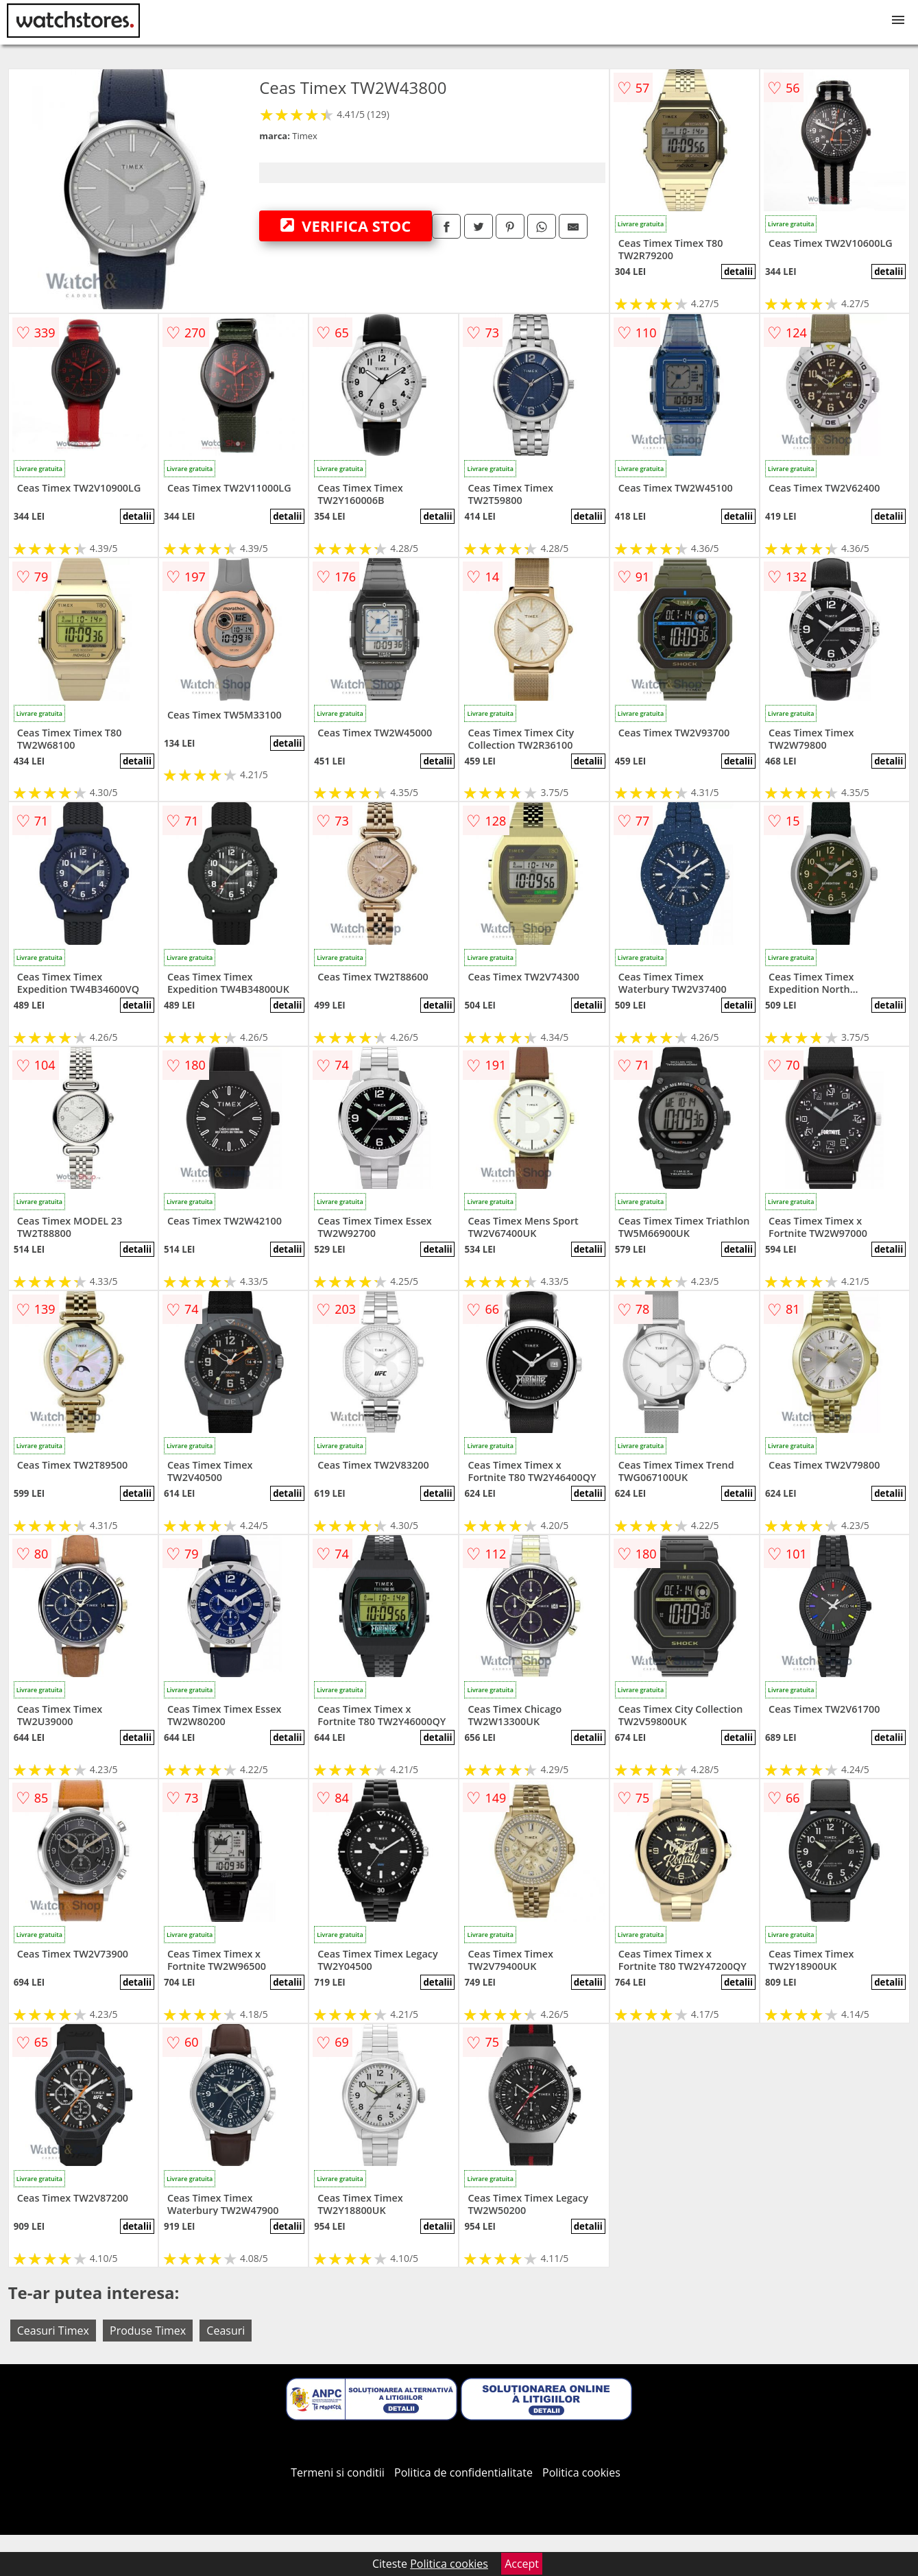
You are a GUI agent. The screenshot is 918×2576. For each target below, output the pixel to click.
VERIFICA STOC (345, 225)
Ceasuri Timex (53, 2330)
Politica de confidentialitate (463, 2472)
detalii (738, 271)
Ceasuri (225, 2330)
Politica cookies (581, 2472)
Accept (522, 2563)
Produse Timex (148, 2330)
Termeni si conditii (338, 2472)
